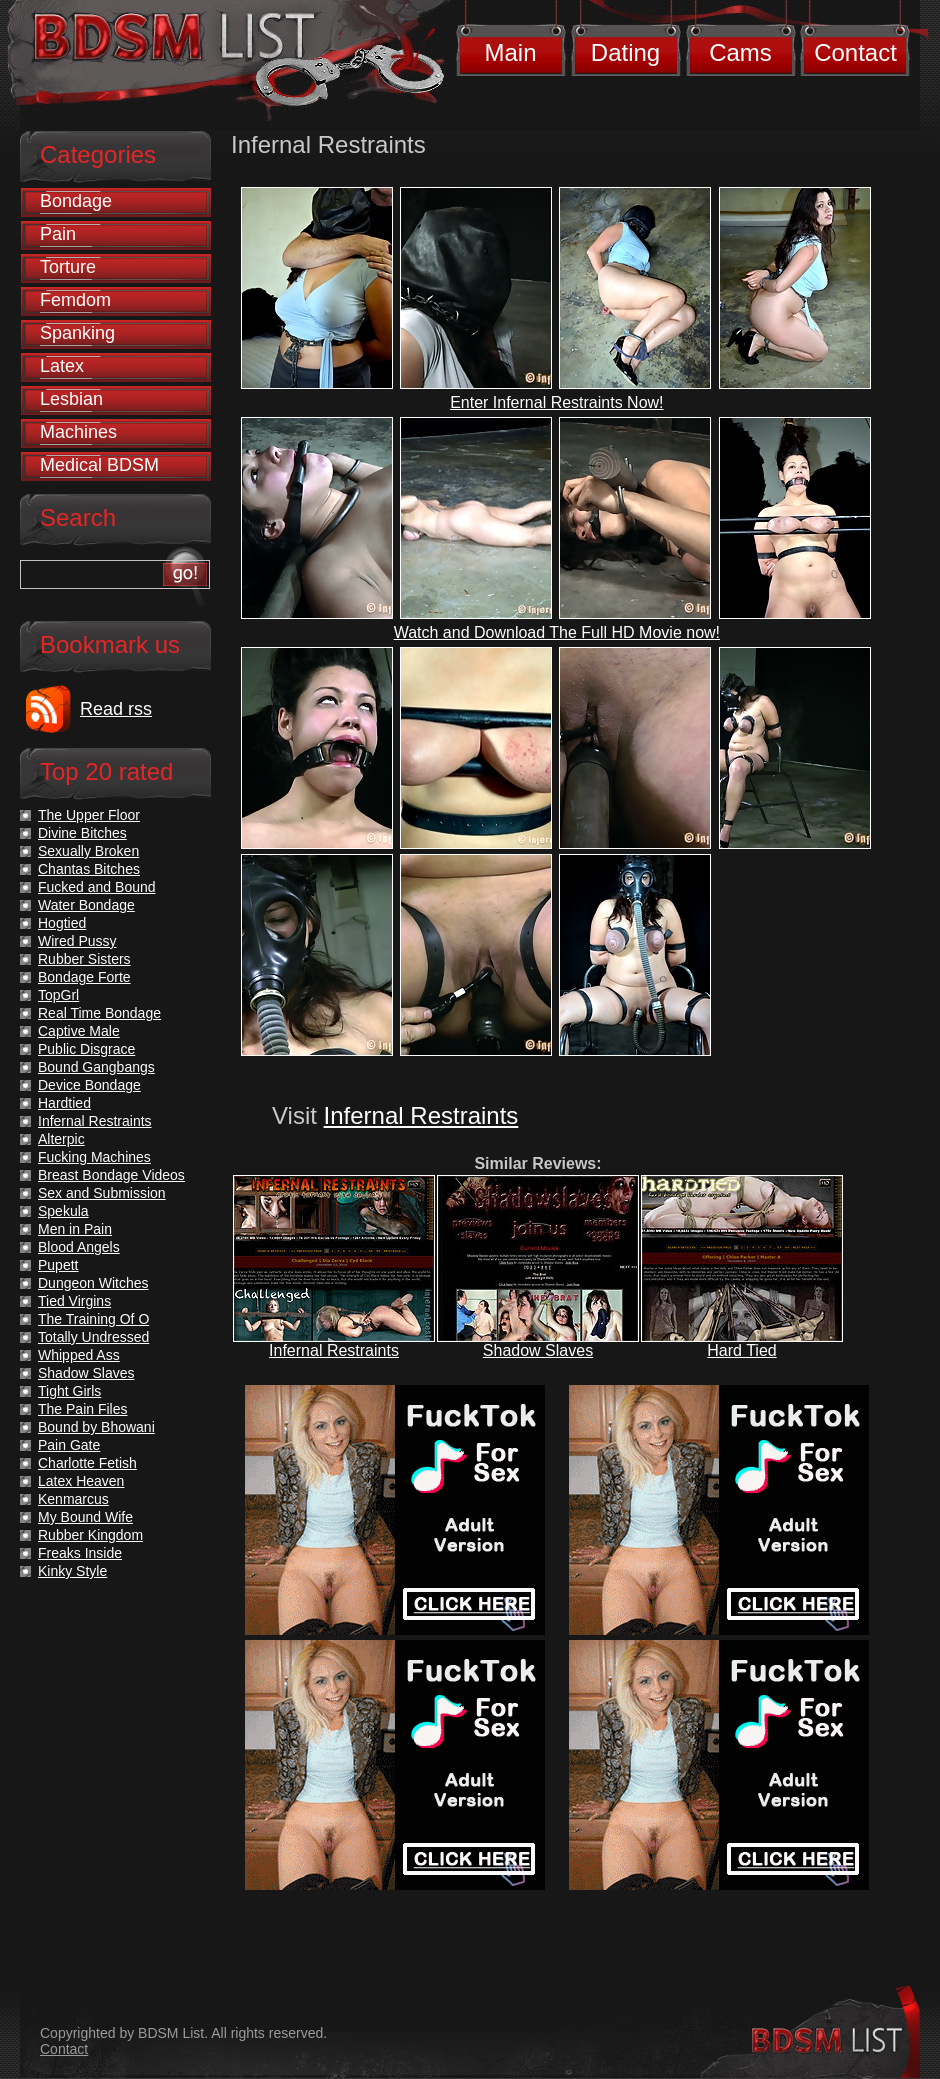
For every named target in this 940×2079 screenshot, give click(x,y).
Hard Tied (741, 1350)
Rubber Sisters (84, 959)
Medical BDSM (99, 465)
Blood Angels (79, 1247)
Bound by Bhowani (96, 1427)
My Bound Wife (85, 1517)
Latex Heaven (81, 1481)
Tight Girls (69, 1391)
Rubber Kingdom (90, 1535)
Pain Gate (69, 1445)
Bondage (76, 201)
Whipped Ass (79, 1355)
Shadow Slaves (538, 1350)
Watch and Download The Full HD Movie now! (557, 632)
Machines (78, 432)
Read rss (116, 709)
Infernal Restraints (421, 1115)
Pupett (58, 1265)
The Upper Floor (89, 815)
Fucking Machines (94, 1157)
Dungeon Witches (93, 1283)
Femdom (75, 300)
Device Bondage (89, 1085)
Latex (62, 366)
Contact (855, 52)
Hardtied (64, 1103)
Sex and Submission (102, 1193)
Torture (68, 267)
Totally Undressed (93, 1337)
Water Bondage (86, 905)
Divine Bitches (82, 833)
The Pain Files (82, 1409)
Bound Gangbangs (96, 1067)
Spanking (77, 333)
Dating (625, 52)
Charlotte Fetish (87, 1463)
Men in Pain (75, 1229)
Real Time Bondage (99, 1013)
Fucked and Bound (97, 887)
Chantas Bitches (89, 869)
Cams (740, 52)
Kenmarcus (73, 1499)
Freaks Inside (80, 1553)
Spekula (63, 1211)
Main (510, 52)
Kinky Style (72, 1571)
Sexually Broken (88, 851)
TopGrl (58, 995)
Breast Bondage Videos (111, 1175)
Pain (58, 234)
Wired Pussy (77, 941)
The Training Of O (93, 1319)
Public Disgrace (86, 1049)
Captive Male (79, 1031)
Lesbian (71, 399)
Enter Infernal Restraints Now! (556, 402)
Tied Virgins (74, 1301)
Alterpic (61, 1139)
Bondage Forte (84, 977)
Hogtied (62, 923)
